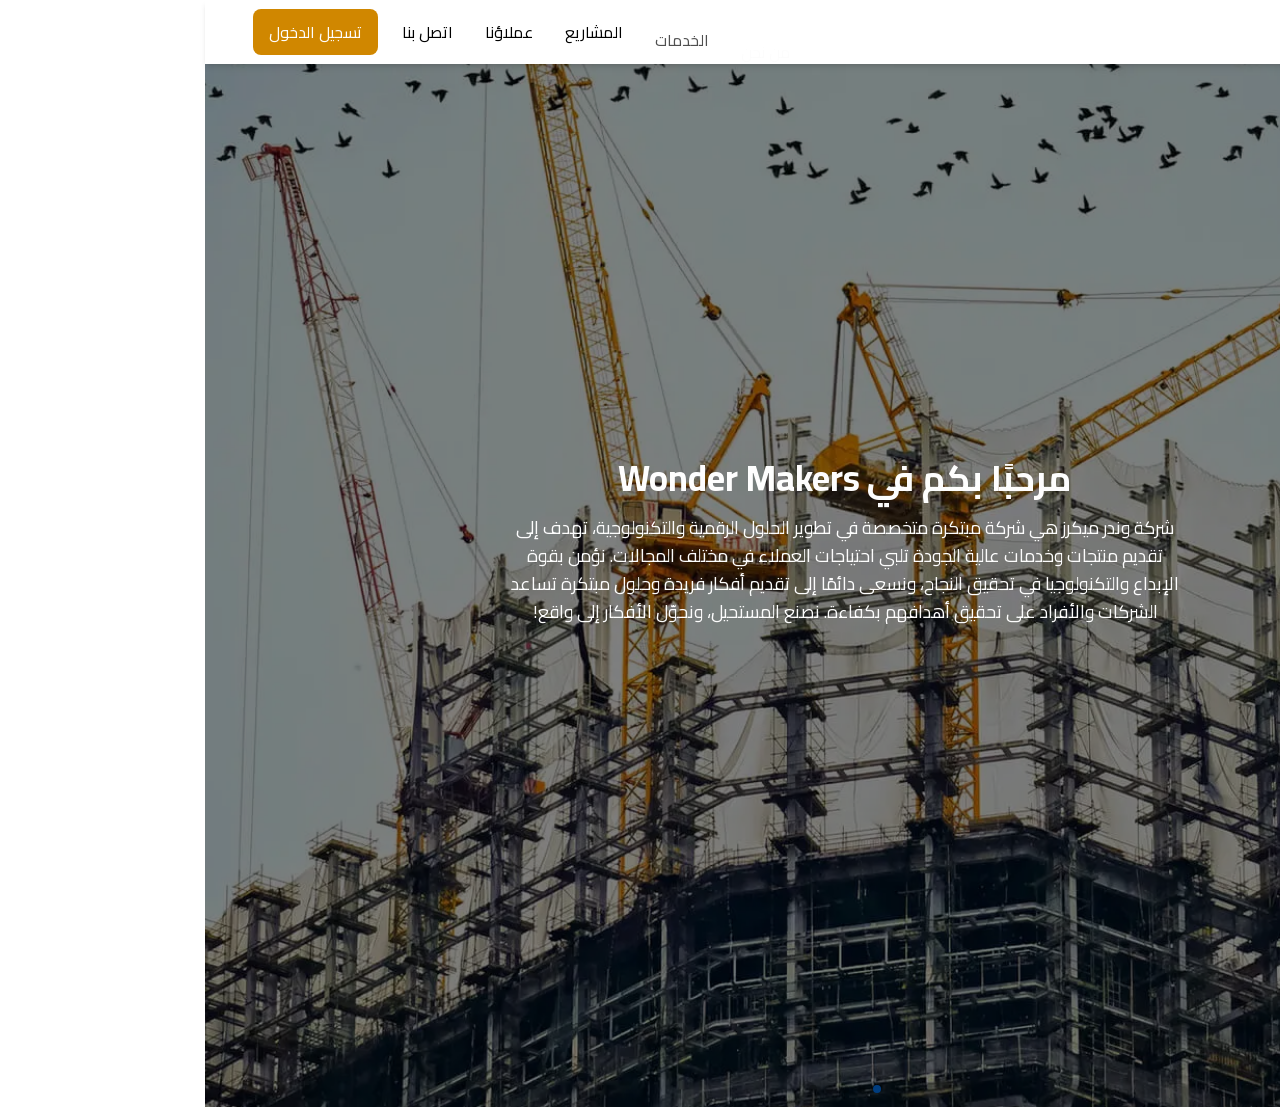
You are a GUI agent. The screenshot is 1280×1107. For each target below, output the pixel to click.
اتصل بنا (222, 32)
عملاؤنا (304, 32)
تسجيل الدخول (110, 32)
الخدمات (477, 49)
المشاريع (389, 36)
